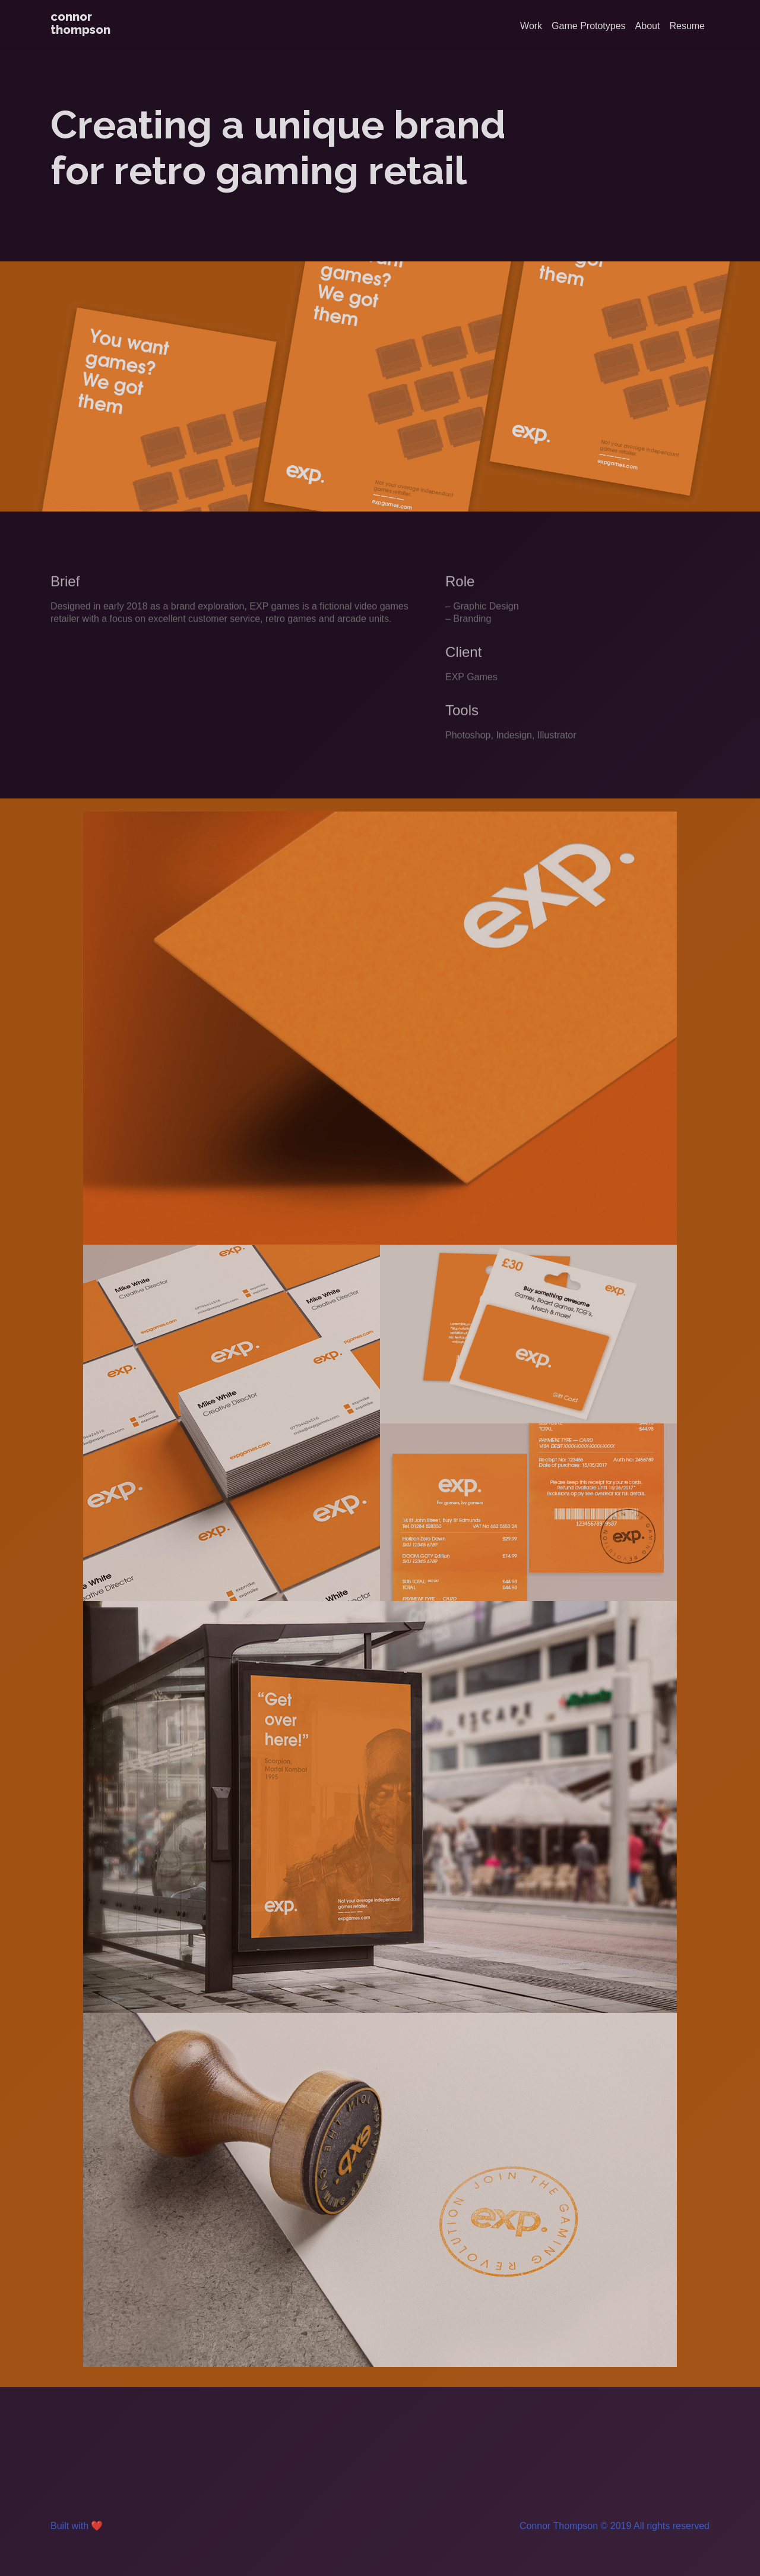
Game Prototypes (589, 26)
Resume (687, 26)
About (647, 26)
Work (531, 26)
